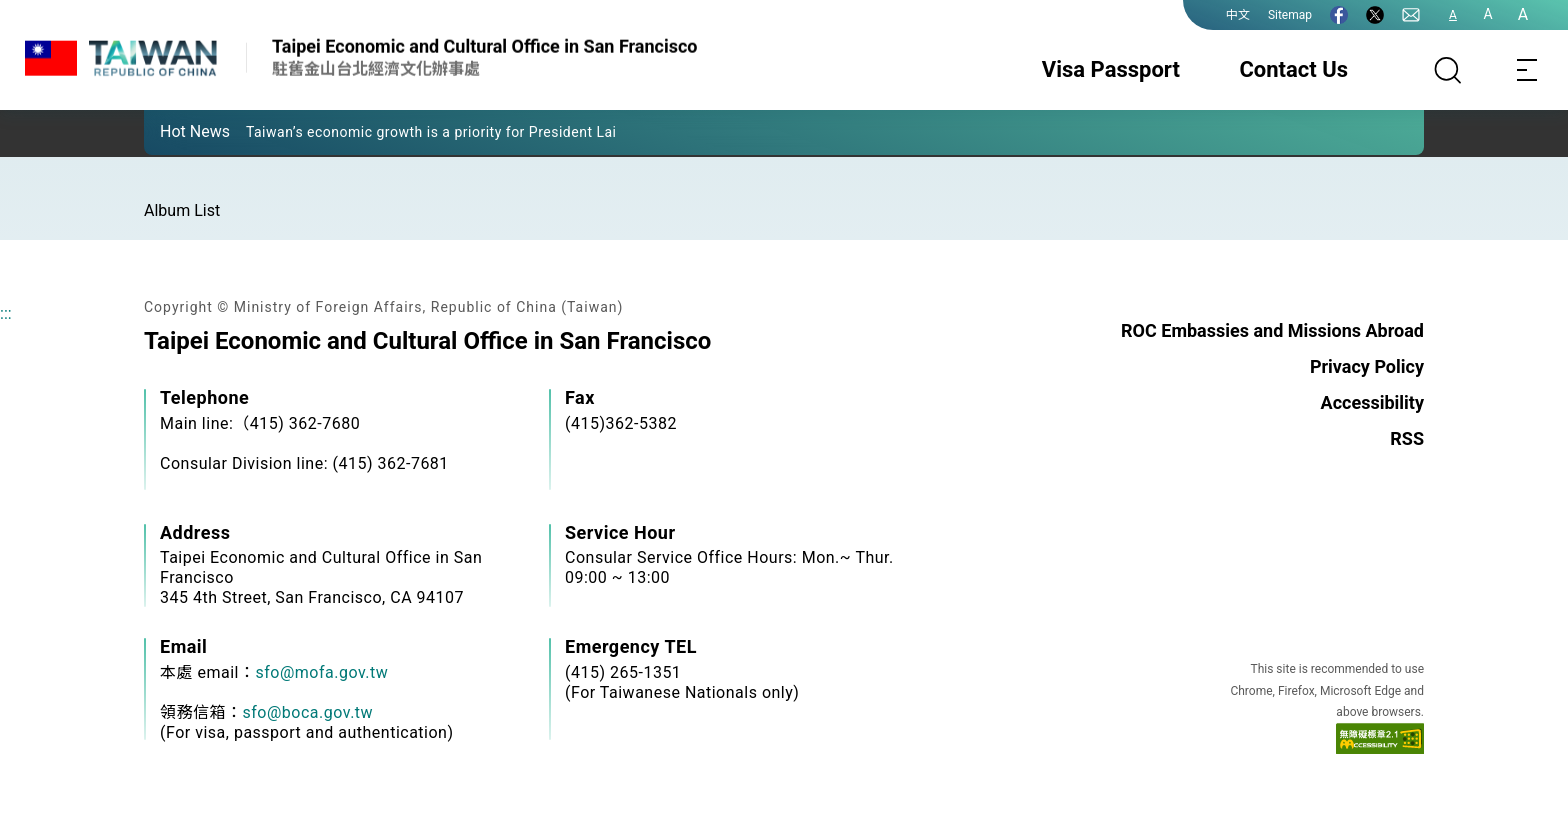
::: (6, 313)
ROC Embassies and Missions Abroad (1272, 330)
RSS (1407, 438)
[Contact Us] (1411, 15)
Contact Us (1293, 69)
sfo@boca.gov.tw (308, 712)
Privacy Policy (1367, 366)
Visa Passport (1111, 69)
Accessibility (1372, 402)
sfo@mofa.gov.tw (321, 672)
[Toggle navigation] (1528, 70)
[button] (174, 131)
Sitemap (1290, 15)
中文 (1238, 15)
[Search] (1448, 70)
